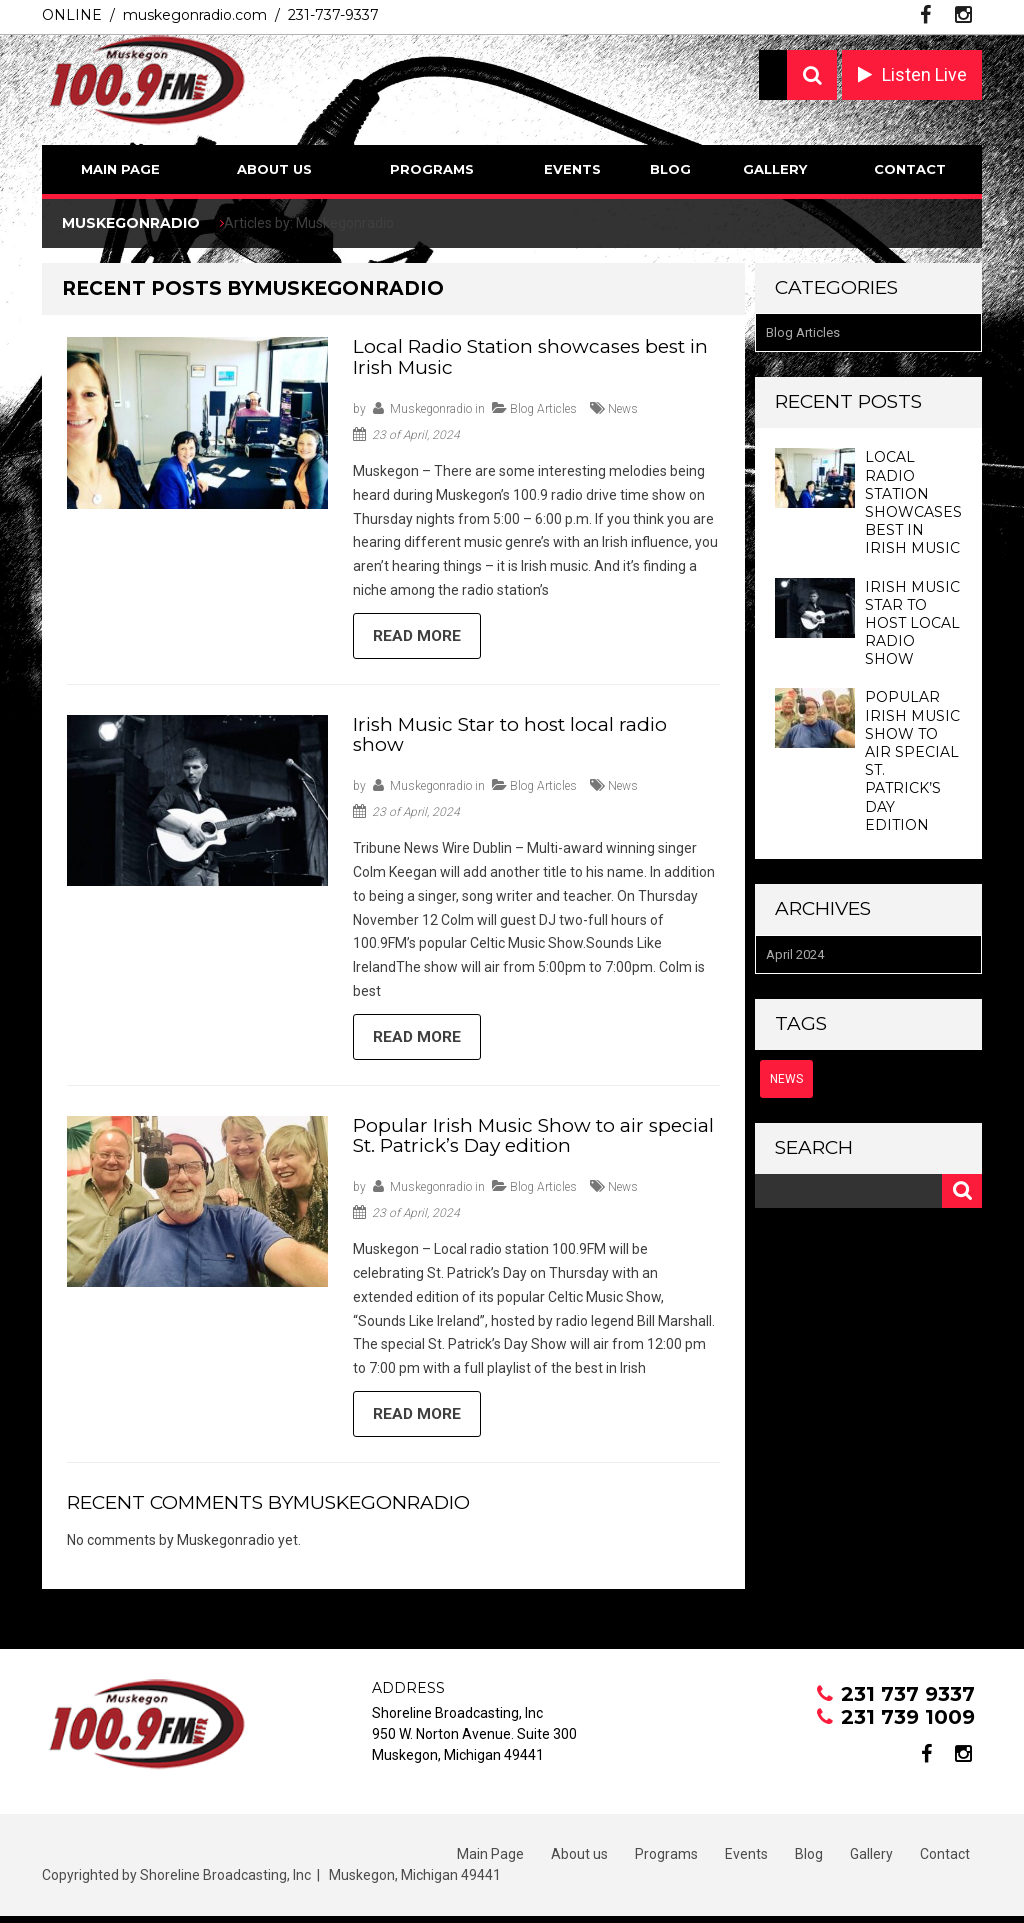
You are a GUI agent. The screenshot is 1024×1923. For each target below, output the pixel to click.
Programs (432, 169)
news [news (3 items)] (786, 1079)
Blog (670, 169)
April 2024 (795, 954)
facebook (925, 15)
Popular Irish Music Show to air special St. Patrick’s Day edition (533, 1140)
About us (274, 169)
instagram (963, 15)
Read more (419, 637)
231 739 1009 (908, 1724)
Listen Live (924, 74)
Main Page (120, 169)
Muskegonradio (431, 409)
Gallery (775, 169)
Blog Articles (543, 409)
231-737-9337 (333, 15)
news (623, 409)
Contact (910, 169)
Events (572, 169)
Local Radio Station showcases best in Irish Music (530, 357)
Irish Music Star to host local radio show (510, 737)
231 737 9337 (908, 1701)
